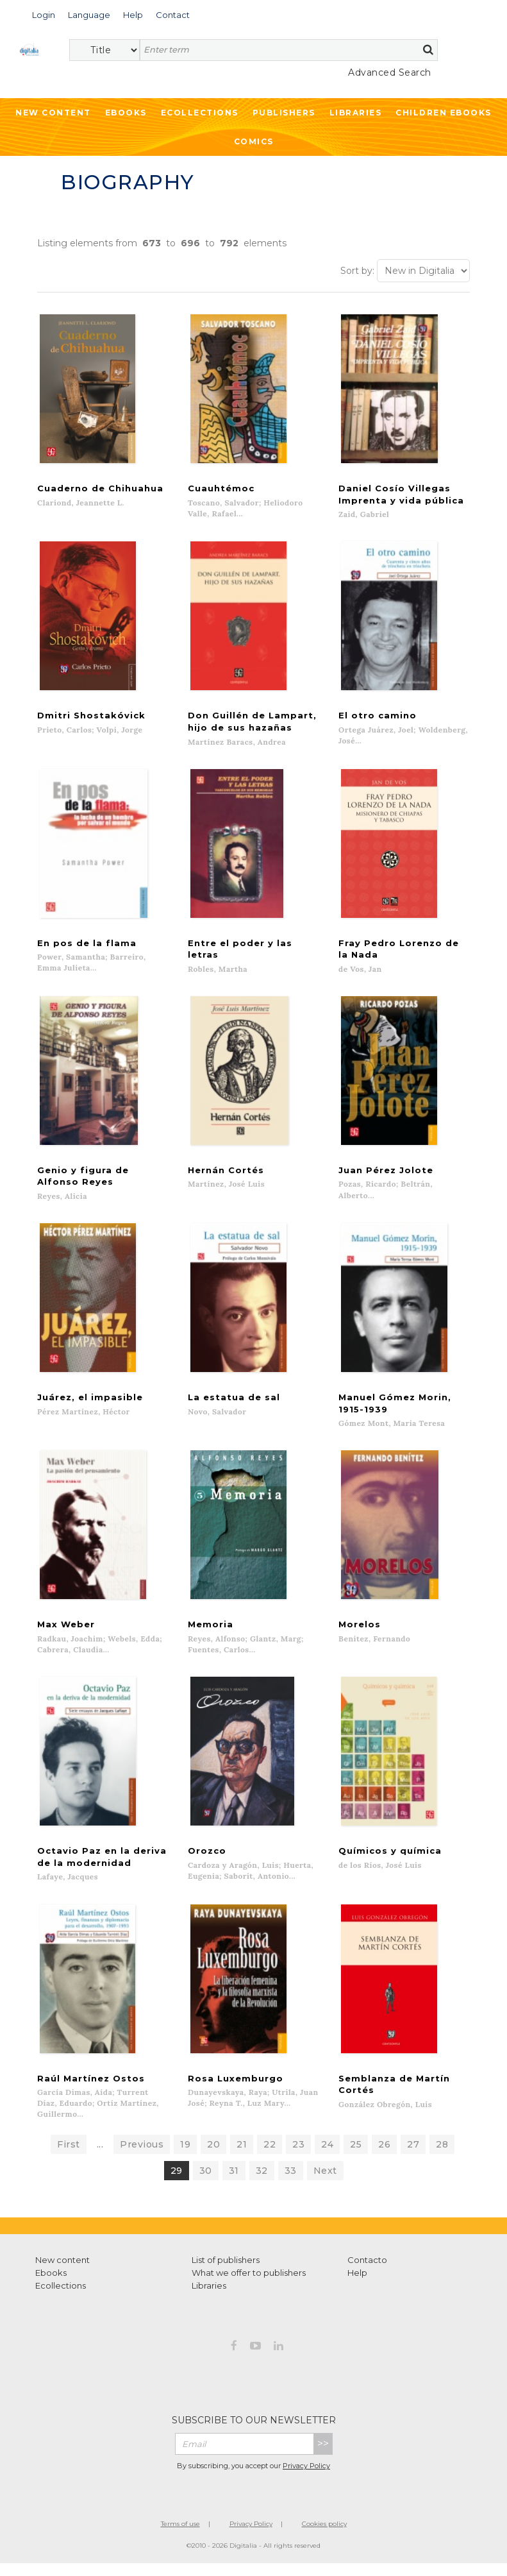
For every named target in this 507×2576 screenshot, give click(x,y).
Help (357, 2285)
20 (213, 2157)
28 (442, 2157)
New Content (53, 112)
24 (327, 2157)
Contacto (367, 2272)
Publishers (284, 112)
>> (323, 2456)
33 (291, 2183)
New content (62, 2272)
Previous (141, 2157)
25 (356, 2157)
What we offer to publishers (249, 2285)
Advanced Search (389, 72)
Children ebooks (443, 112)
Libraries (355, 112)
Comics (254, 141)
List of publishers (226, 2272)
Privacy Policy (306, 2479)
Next (325, 2183)
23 (298, 2157)
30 (205, 2183)
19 (185, 2157)
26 (384, 2157)
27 (413, 2157)
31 (234, 2183)
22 (269, 2157)
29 (176, 2183)
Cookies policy (324, 2536)
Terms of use (180, 2536)
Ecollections (199, 112)
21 (242, 2157)
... (100, 2157)
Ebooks (126, 112)
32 (262, 2183)
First (68, 2157)
